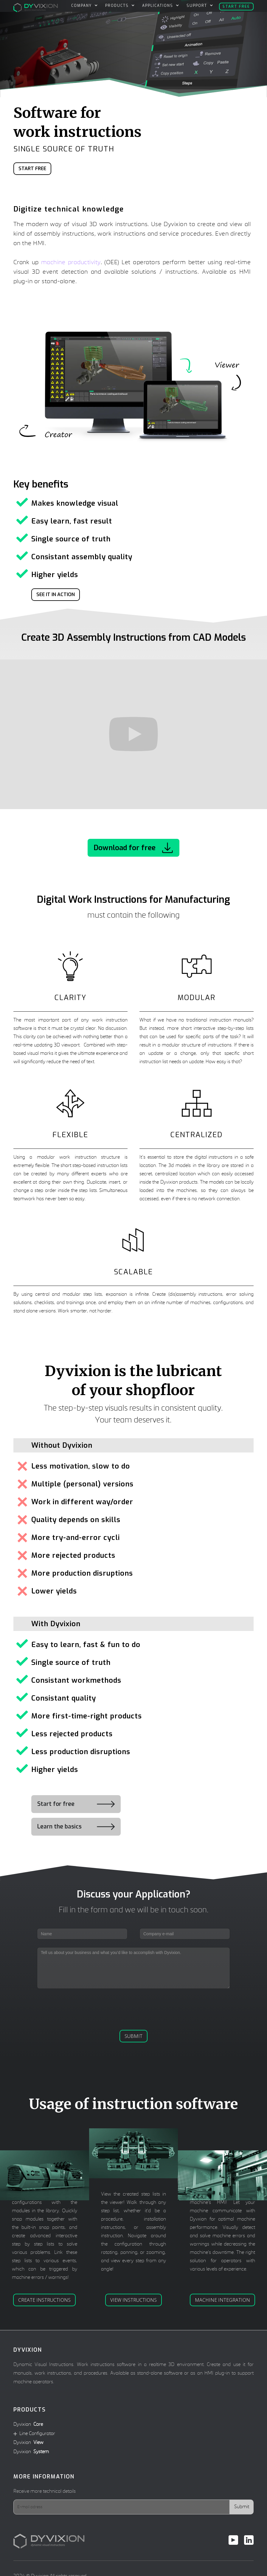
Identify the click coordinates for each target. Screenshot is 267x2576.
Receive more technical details (44, 2491)
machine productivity (71, 263)
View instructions (133, 2300)
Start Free (32, 168)
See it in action (55, 594)
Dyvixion (28, 2424)
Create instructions (44, 2300)
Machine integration (222, 2300)
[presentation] (133, 2008)
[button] (84, 5)
